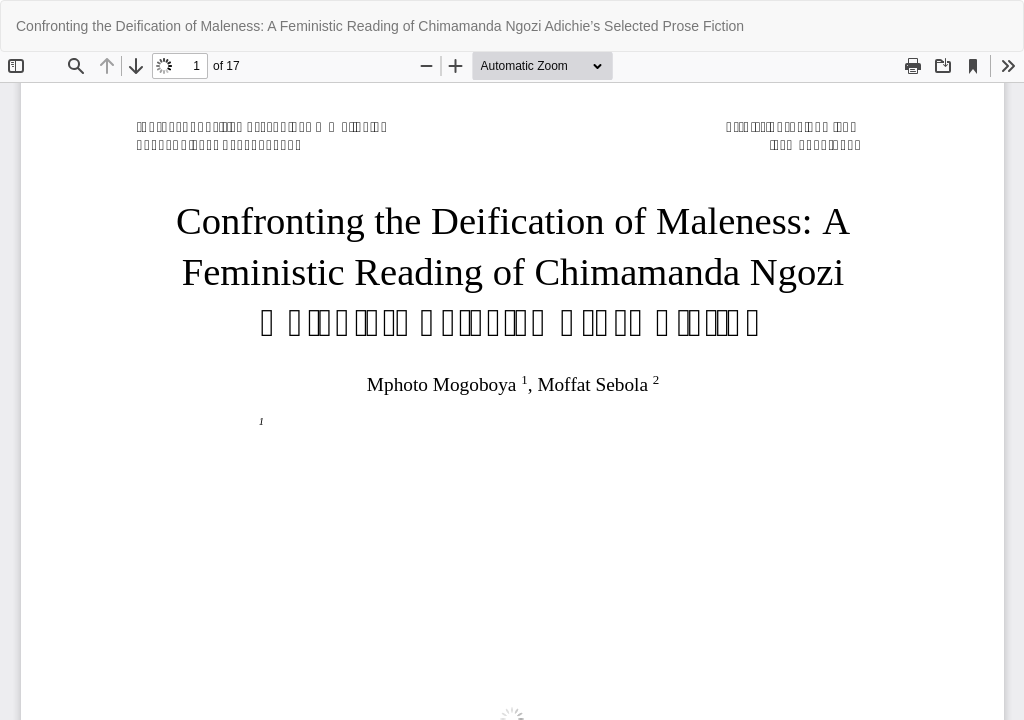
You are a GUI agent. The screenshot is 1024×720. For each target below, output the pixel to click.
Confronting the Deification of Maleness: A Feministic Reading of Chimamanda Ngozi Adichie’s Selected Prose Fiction (380, 26)
